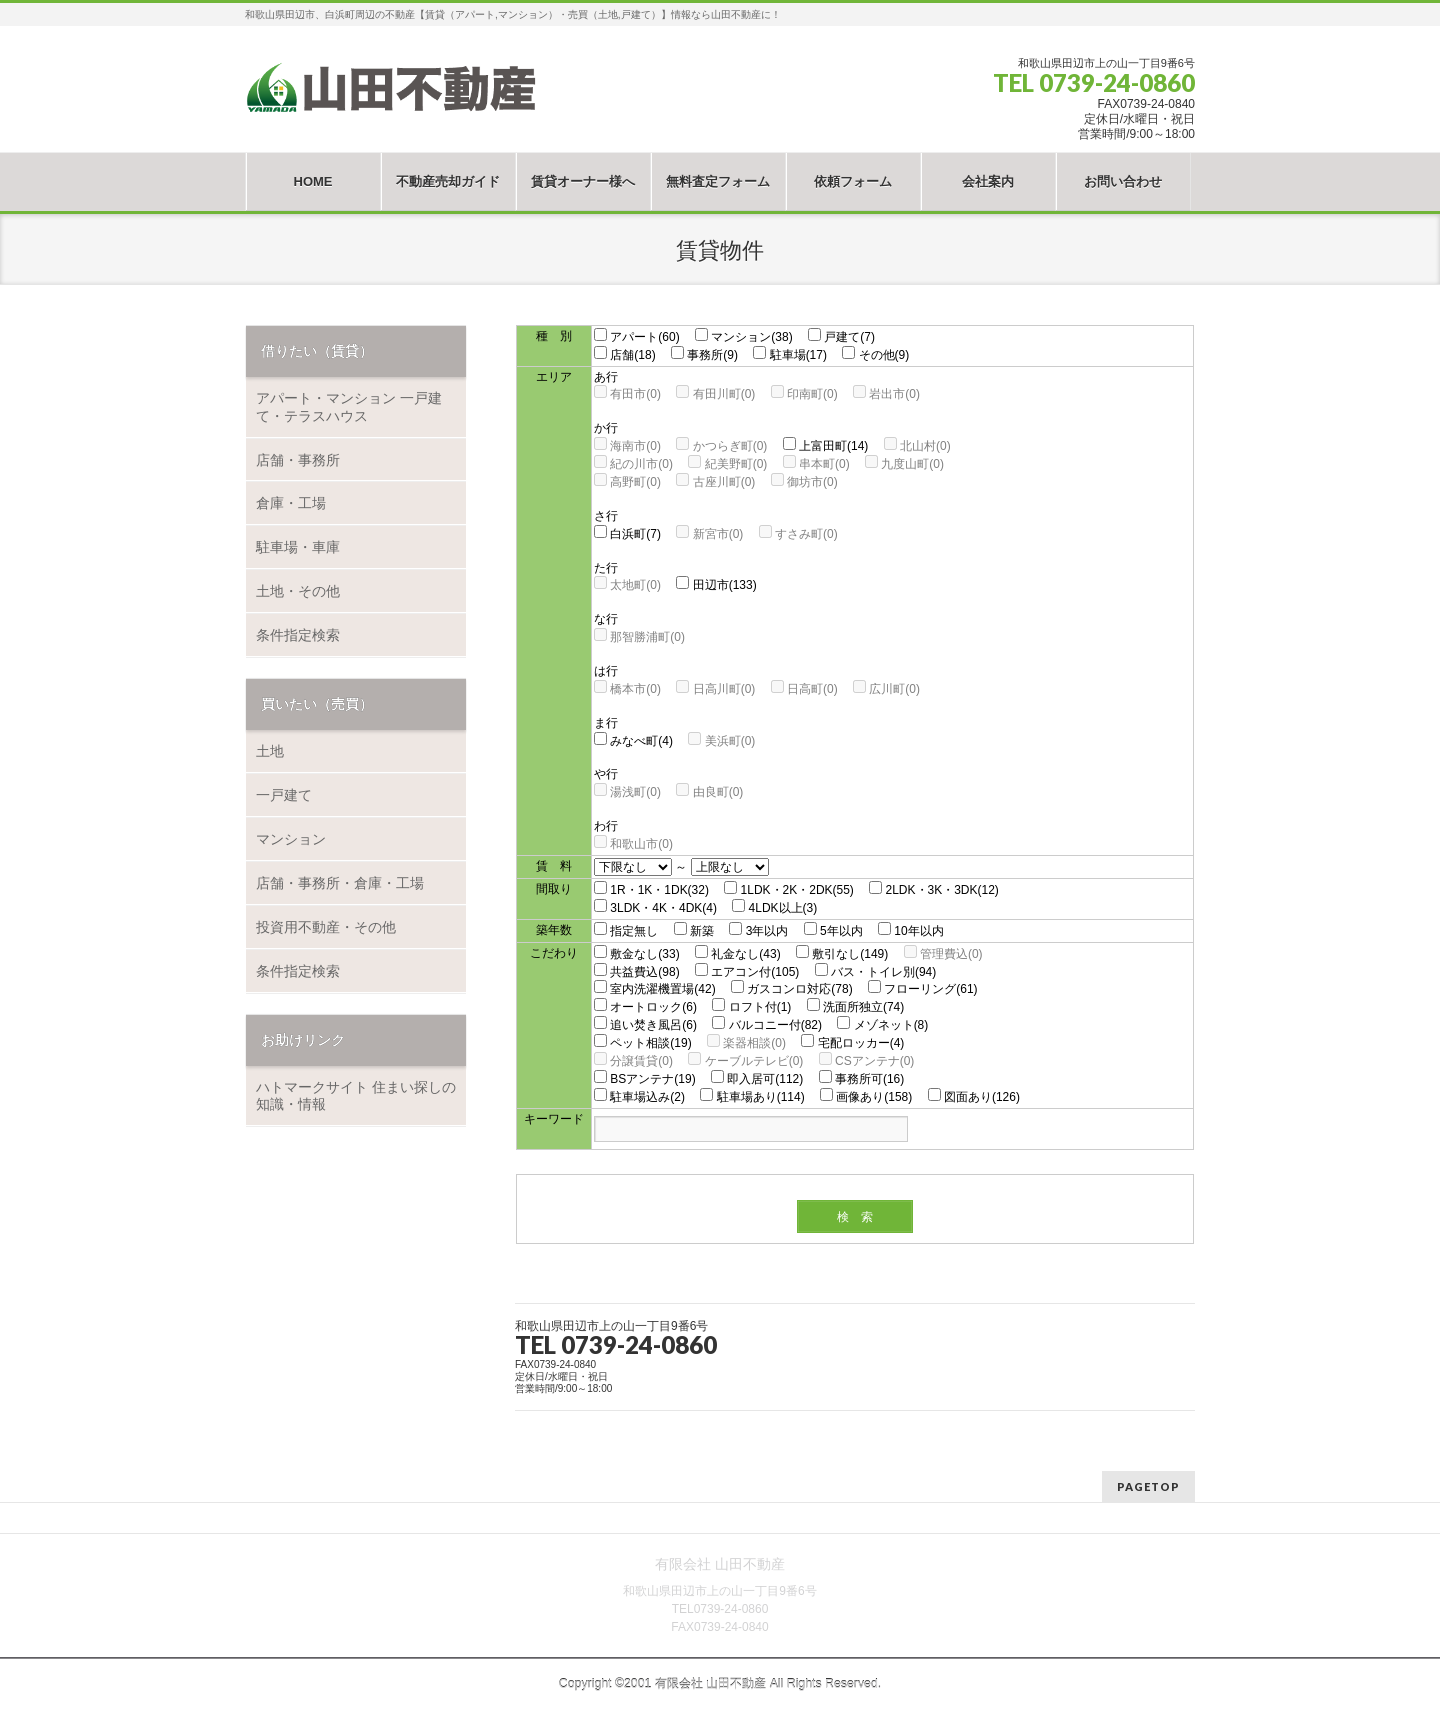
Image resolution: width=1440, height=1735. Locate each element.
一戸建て (284, 795)
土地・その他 (298, 591)
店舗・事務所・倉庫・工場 (340, 883)
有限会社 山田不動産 (710, 1684)
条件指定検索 (298, 635)
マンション (291, 839)
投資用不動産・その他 (326, 927)
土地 (270, 751)
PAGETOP (1148, 1486)
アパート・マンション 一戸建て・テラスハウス (349, 407)
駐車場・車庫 (298, 547)
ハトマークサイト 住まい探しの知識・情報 (356, 1096)
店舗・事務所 (298, 460)
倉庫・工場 (291, 503)
